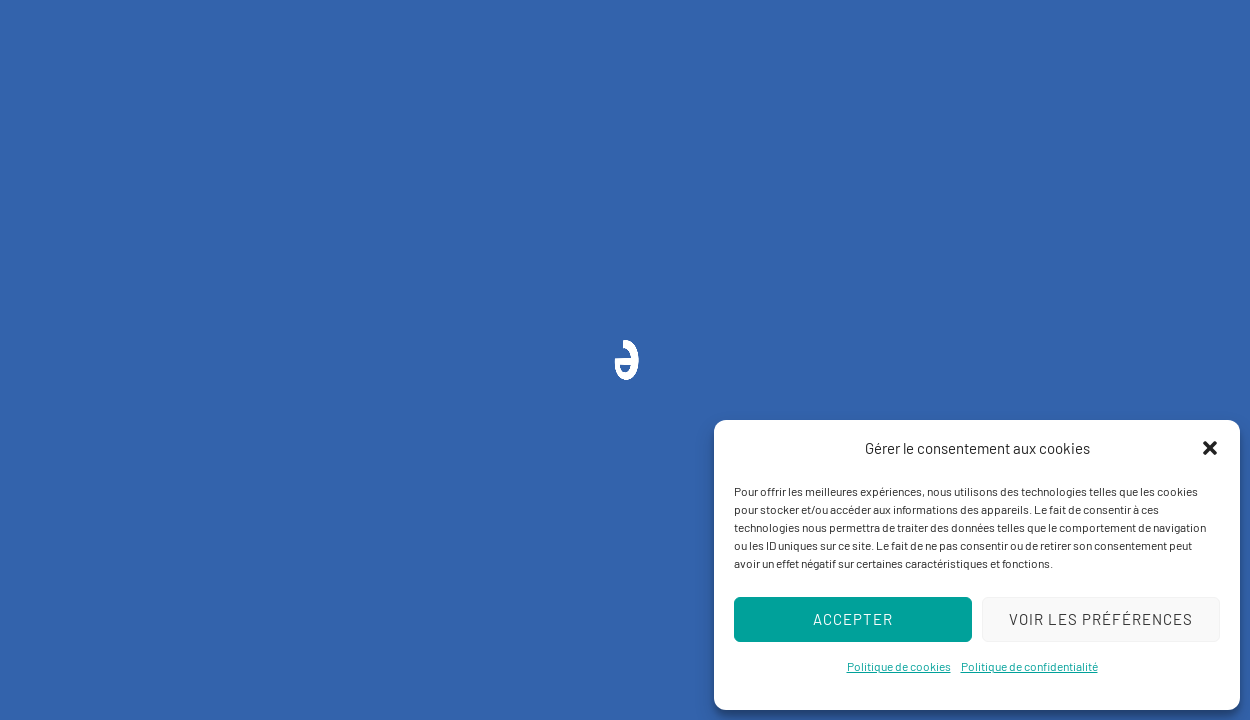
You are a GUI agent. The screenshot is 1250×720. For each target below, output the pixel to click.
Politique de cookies (899, 666)
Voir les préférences (1101, 619)
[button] (1210, 448)
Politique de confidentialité (1029, 666)
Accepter (853, 619)
